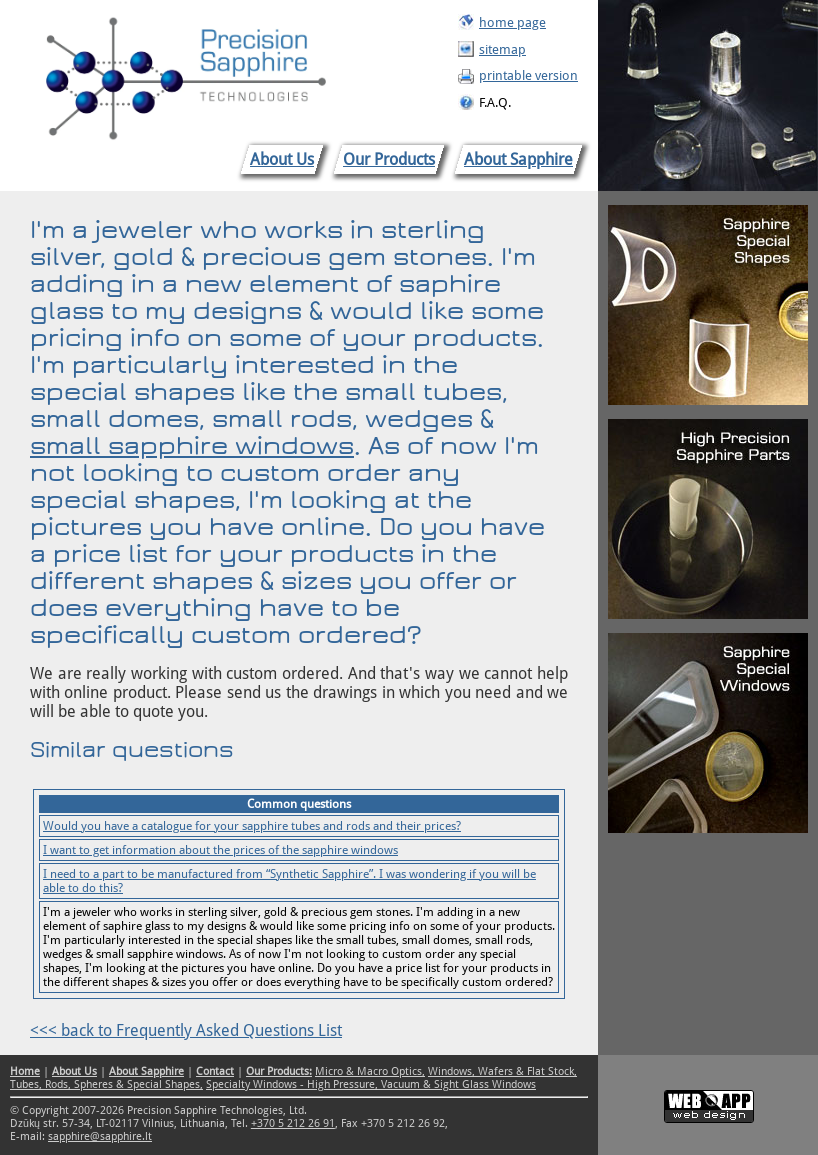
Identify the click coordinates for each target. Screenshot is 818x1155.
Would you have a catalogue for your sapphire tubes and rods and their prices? (252, 826)
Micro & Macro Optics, (370, 1071)
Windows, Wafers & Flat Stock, (502, 1071)
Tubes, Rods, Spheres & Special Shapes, (106, 1084)
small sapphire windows (192, 445)
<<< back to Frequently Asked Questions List (186, 1030)
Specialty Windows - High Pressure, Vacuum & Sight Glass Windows (371, 1084)
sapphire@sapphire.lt (100, 1136)
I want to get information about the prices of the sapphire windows (220, 850)
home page (512, 22)
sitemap (502, 49)
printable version (528, 75)
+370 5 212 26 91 (293, 1123)
